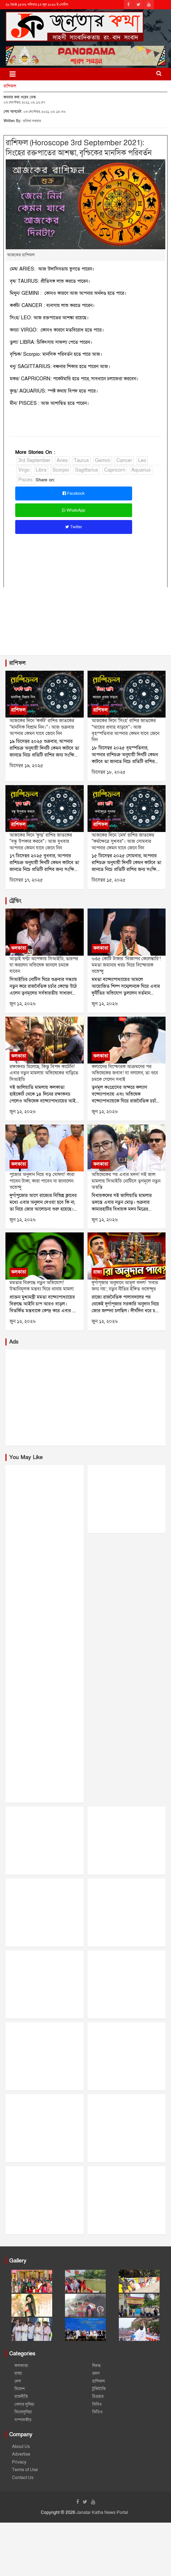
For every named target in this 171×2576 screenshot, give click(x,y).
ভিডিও (97, 2412)
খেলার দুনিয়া (24, 2404)
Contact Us (22, 2478)
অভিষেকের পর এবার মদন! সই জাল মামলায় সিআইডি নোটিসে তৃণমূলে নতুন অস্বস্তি (126, 1180)
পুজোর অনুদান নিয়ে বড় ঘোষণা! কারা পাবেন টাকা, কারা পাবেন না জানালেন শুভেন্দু (42, 1180)
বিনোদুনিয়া (23, 2412)
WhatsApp (73, 510)
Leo (142, 460)
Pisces (25, 480)
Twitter (73, 527)
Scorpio (60, 470)
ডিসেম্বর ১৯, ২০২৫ (26, 766)
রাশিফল (10, 86)
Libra (41, 470)
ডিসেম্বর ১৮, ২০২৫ (109, 772)
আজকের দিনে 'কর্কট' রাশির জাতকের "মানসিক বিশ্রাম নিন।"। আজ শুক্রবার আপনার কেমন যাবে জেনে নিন (42, 727)
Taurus (81, 460)
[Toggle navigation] (12, 74)
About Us (21, 2447)
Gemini (102, 460)
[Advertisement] (85, 630)
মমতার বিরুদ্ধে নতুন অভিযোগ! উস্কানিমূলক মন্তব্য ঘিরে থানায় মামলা (42, 1286)
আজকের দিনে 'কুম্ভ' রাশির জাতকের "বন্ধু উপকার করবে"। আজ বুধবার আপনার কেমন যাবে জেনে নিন (41, 841)
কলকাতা (18, 948)
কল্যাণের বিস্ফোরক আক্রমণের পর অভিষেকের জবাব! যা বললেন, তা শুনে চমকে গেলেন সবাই (125, 1073)
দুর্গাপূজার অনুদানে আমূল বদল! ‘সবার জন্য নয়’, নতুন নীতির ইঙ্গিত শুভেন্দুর (125, 1286)
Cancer (124, 460)
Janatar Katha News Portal (102, 2513)
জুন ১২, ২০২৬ (23, 1004)
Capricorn (114, 470)
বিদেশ (19, 2389)
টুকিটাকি (99, 2389)
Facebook (74, 493)
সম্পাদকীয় (22, 2420)
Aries (62, 460)
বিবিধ (97, 2404)
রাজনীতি (21, 2396)
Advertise (21, 2454)
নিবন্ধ (96, 2366)
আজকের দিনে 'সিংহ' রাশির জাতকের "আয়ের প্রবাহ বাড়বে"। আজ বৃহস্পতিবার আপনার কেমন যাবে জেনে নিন (125, 730)
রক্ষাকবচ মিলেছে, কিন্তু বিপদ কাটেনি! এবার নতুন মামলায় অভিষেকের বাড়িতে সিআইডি (44, 1073)
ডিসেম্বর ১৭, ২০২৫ (26, 880)
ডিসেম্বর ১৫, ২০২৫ (109, 880)
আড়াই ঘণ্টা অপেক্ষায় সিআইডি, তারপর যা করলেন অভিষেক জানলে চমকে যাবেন (44, 965)
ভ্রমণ (96, 2373)
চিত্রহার (98, 2396)
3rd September (34, 460)
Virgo (24, 470)
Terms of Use (25, 2470)
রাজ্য (97, 1272)
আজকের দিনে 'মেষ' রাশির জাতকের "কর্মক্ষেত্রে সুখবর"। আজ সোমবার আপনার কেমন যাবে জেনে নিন (123, 841)
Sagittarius (86, 470)
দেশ (17, 2381)
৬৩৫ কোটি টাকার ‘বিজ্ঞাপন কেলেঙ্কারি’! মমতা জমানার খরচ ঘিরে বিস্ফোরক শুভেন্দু (126, 965)
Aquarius (141, 470)
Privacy (19, 2462)
